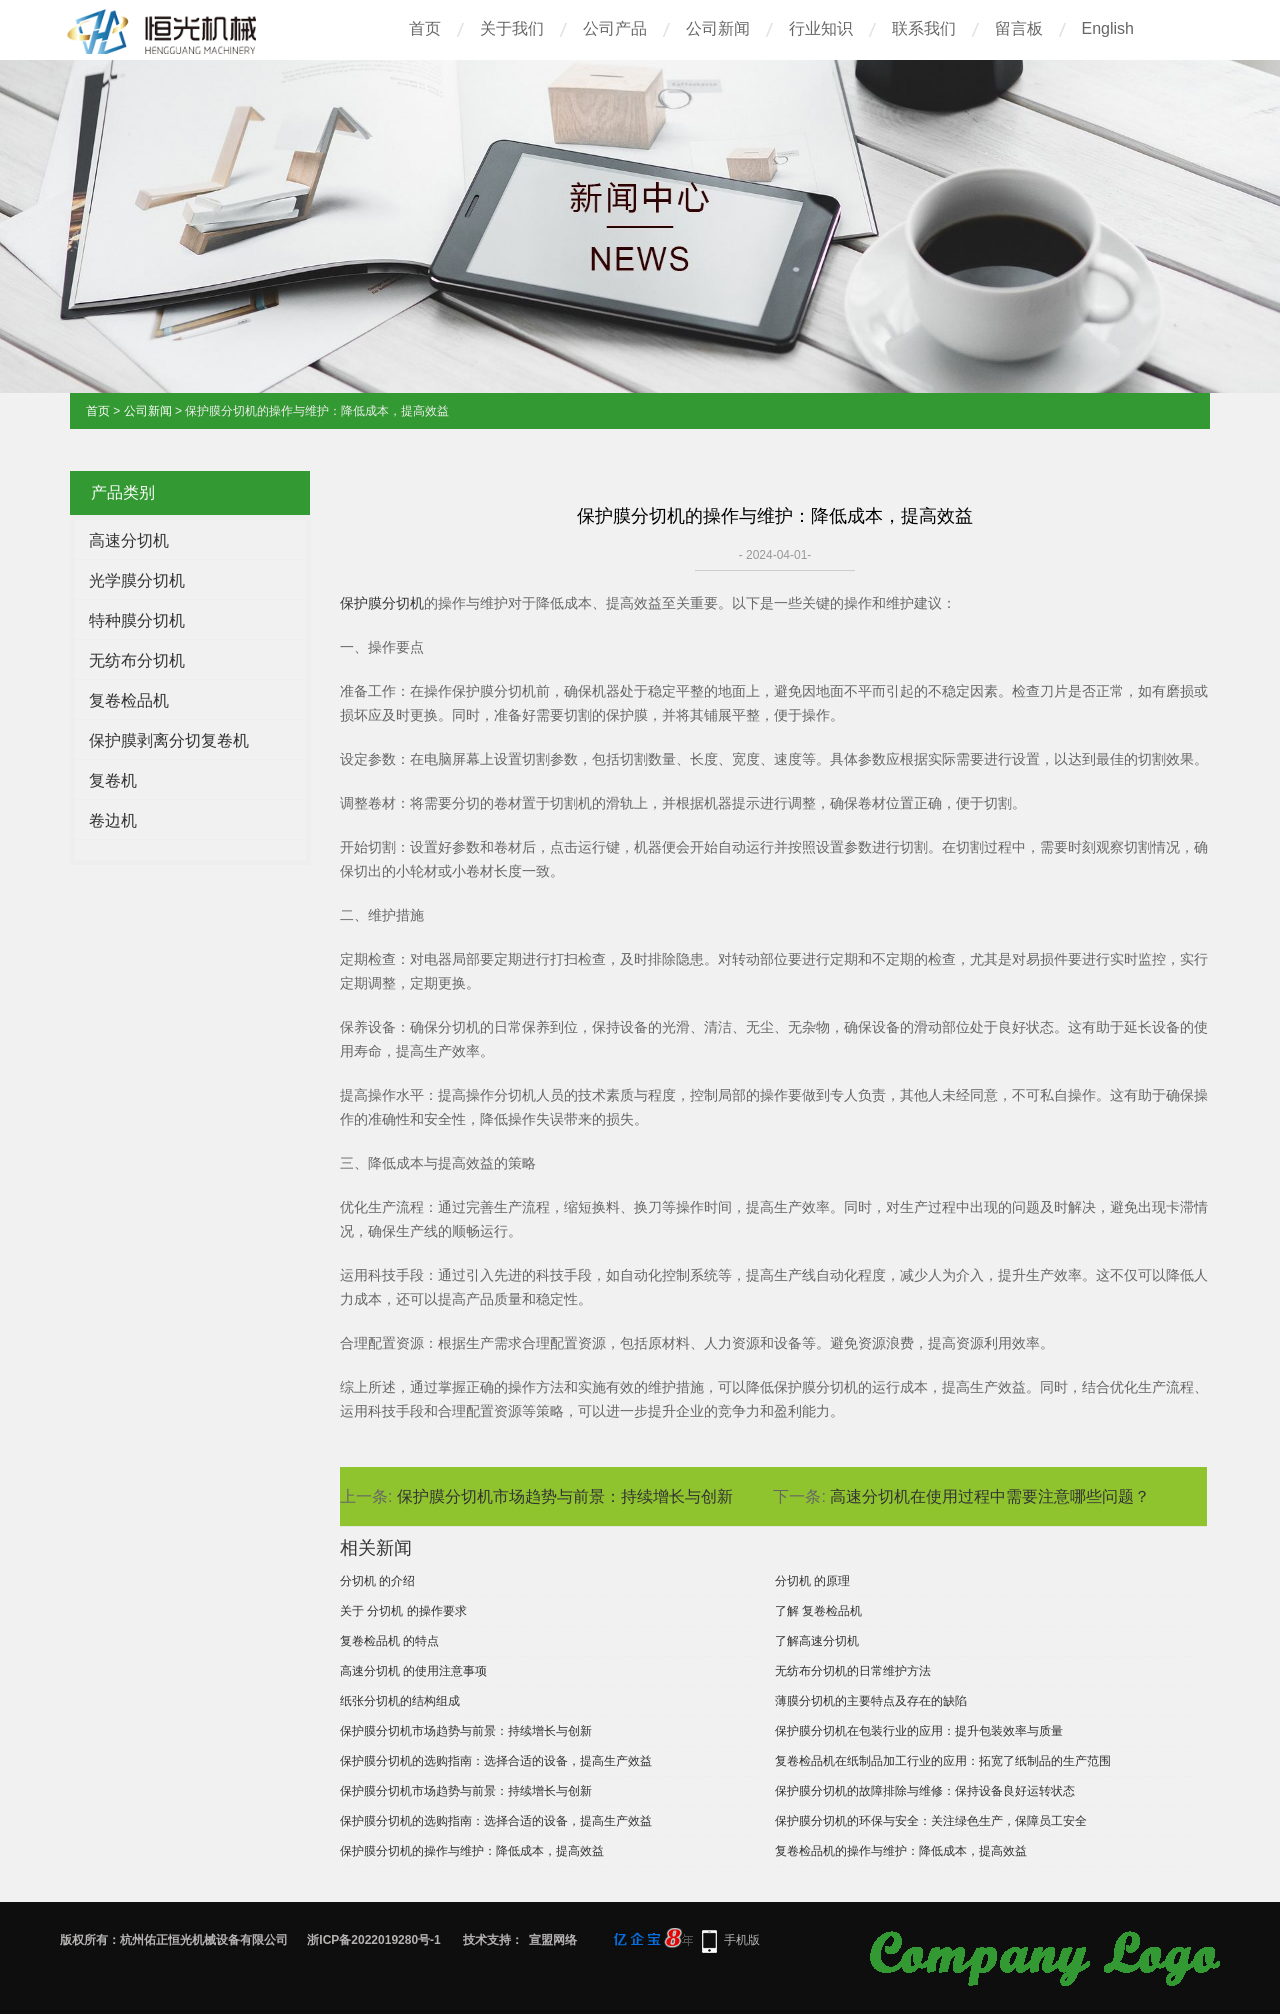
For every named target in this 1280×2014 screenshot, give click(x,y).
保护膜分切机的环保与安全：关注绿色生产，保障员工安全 (931, 1821)
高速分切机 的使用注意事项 (413, 1671)
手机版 (742, 1940)
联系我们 (924, 28)
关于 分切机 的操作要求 (403, 1611)
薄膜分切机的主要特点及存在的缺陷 (871, 1701)
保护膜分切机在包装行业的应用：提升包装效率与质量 (919, 1731)
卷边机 (113, 820)
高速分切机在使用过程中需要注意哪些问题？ (990, 1496)
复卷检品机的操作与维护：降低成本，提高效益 (901, 1851)
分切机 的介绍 (377, 1581)
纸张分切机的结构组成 (400, 1701)
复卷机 (113, 780)
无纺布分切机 (137, 660)
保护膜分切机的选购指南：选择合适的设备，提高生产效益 (496, 1761)
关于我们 (512, 28)
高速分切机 (129, 540)
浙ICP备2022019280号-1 (373, 1940)
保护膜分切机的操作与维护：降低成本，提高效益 (472, 1851)
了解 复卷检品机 (818, 1611)
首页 (425, 28)
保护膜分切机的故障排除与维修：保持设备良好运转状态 (925, 1791)
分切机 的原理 (812, 1581)
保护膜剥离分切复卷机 (169, 740)
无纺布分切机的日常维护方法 (853, 1671)
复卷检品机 (129, 700)
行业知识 (821, 28)
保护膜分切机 (382, 603)
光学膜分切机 (137, 580)
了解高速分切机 (817, 1641)
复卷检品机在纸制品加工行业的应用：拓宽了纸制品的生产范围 (943, 1761)
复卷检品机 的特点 (389, 1641)
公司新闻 (718, 28)
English (1108, 28)
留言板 (1019, 28)
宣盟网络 (553, 1940)
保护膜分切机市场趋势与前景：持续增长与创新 (565, 1496)
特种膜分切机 (137, 620)
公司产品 (615, 28)
